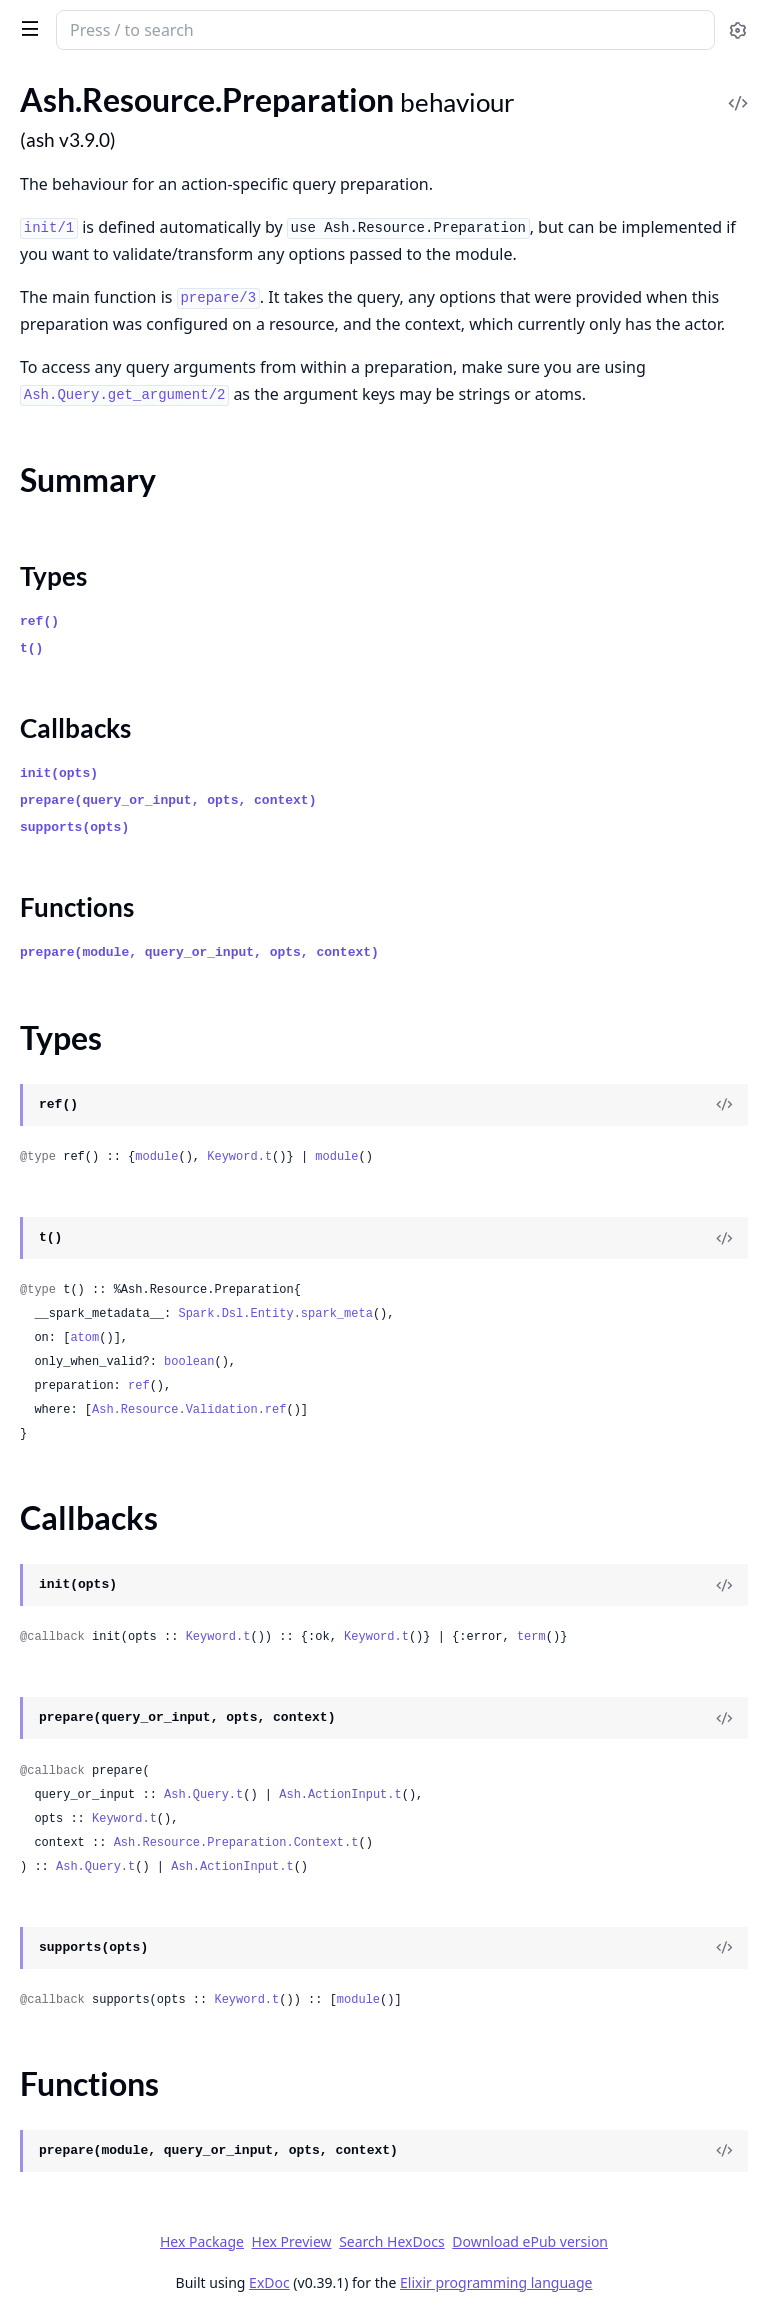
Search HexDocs (391, 2242)
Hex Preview (292, 2241)
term (531, 1637)
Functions (77, 907)
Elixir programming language (496, 2282)
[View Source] (724, 1105)
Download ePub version (530, 2241)
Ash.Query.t (203, 1795)
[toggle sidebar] (26, 28)
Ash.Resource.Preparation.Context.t (236, 1843)
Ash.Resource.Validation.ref (189, 1410)
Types (53, 576)
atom (84, 1338)
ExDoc (269, 2282)
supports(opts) (74, 827)
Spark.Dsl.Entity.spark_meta (275, 1314)
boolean (189, 1362)
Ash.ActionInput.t (340, 1795)
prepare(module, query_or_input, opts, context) (199, 952)
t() (31, 648)
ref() (39, 621)
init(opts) (59, 773)
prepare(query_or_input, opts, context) (168, 800)
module (156, 1157)
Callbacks (75, 728)
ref (139, 1386)
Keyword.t (239, 1157)
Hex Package (202, 2241)
